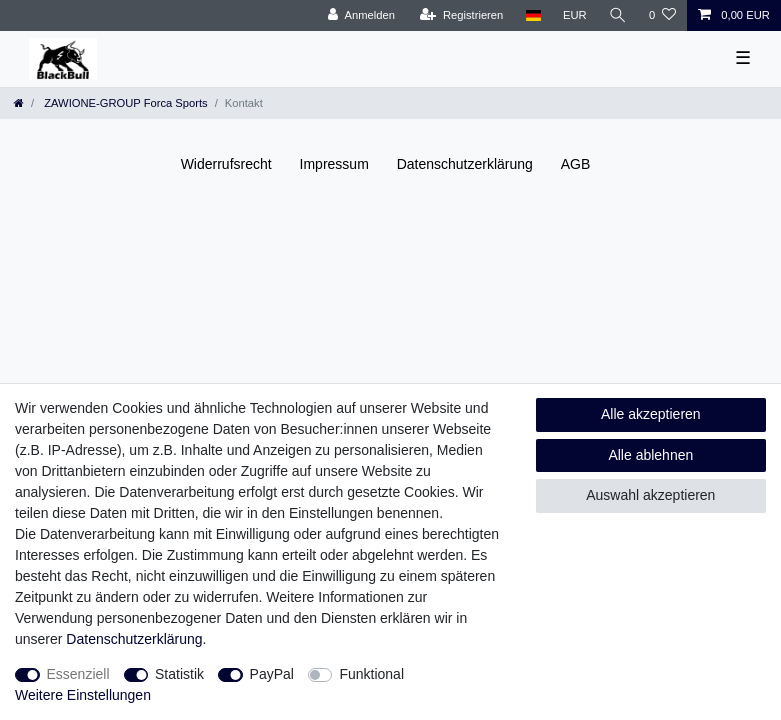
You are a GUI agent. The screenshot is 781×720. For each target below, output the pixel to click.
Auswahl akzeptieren (650, 495)
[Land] (532, 15)
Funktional (371, 674)
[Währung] (575, 15)
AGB (576, 164)
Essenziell (78, 674)
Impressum (334, 164)
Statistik (179, 674)
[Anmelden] (361, 15)
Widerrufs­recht (226, 164)
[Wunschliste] (662, 15)
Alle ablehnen (650, 455)
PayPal (272, 674)
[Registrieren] (461, 15)
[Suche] (618, 15)
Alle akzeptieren (651, 414)
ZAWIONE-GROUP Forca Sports (124, 103)
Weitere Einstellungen (83, 695)
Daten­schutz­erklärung (465, 164)
